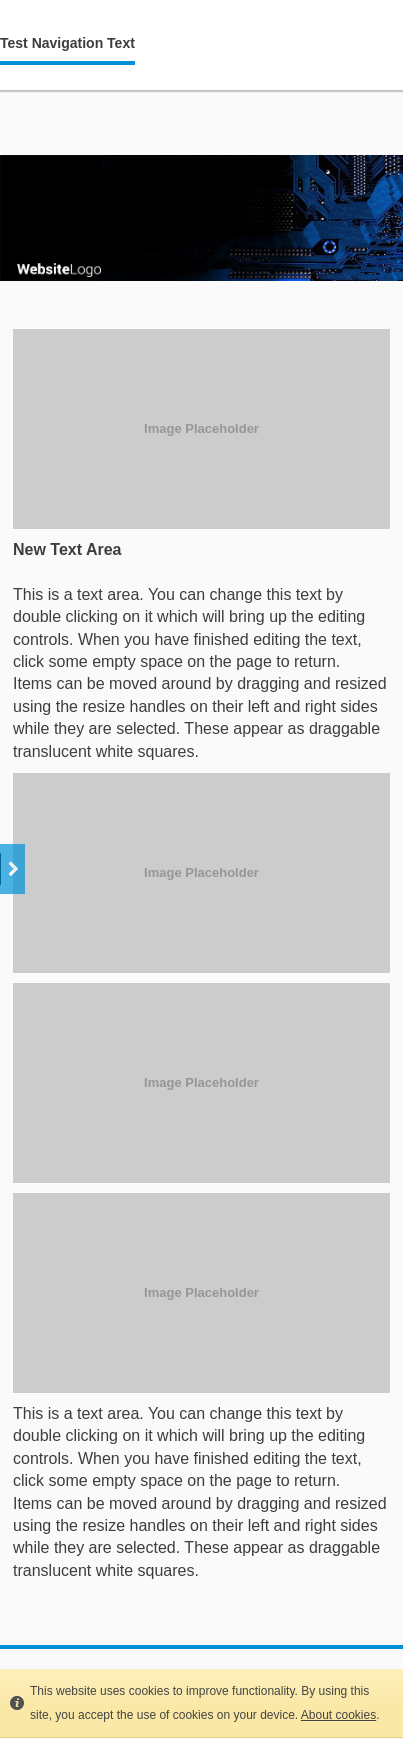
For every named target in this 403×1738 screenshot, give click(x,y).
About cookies (338, 1715)
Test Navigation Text (67, 43)
